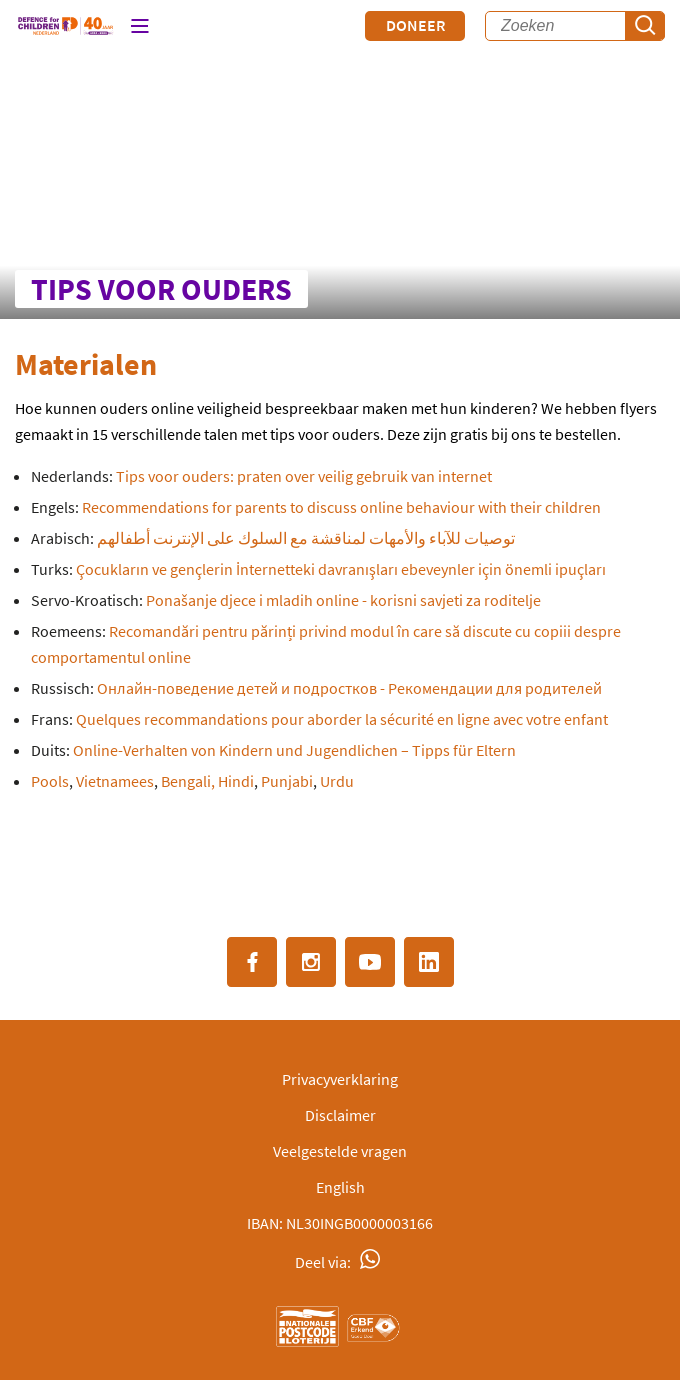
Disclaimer (340, 1115)
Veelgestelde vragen (340, 1151)
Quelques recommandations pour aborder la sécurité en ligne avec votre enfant (342, 719)
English (340, 1187)
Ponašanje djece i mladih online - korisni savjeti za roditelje (343, 600)
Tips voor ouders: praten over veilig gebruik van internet (302, 476)
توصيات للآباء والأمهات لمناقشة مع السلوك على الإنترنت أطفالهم (306, 538)
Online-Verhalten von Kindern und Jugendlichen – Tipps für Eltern (294, 750)
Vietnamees (115, 781)
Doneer (415, 25)
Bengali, (188, 781)
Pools (50, 781)
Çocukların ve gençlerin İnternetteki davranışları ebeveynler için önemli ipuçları (341, 569)
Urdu (337, 781)
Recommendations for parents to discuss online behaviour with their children (341, 507)
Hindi (236, 781)
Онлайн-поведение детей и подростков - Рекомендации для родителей (349, 688)
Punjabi (287, 781)
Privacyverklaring (340, 1079)
